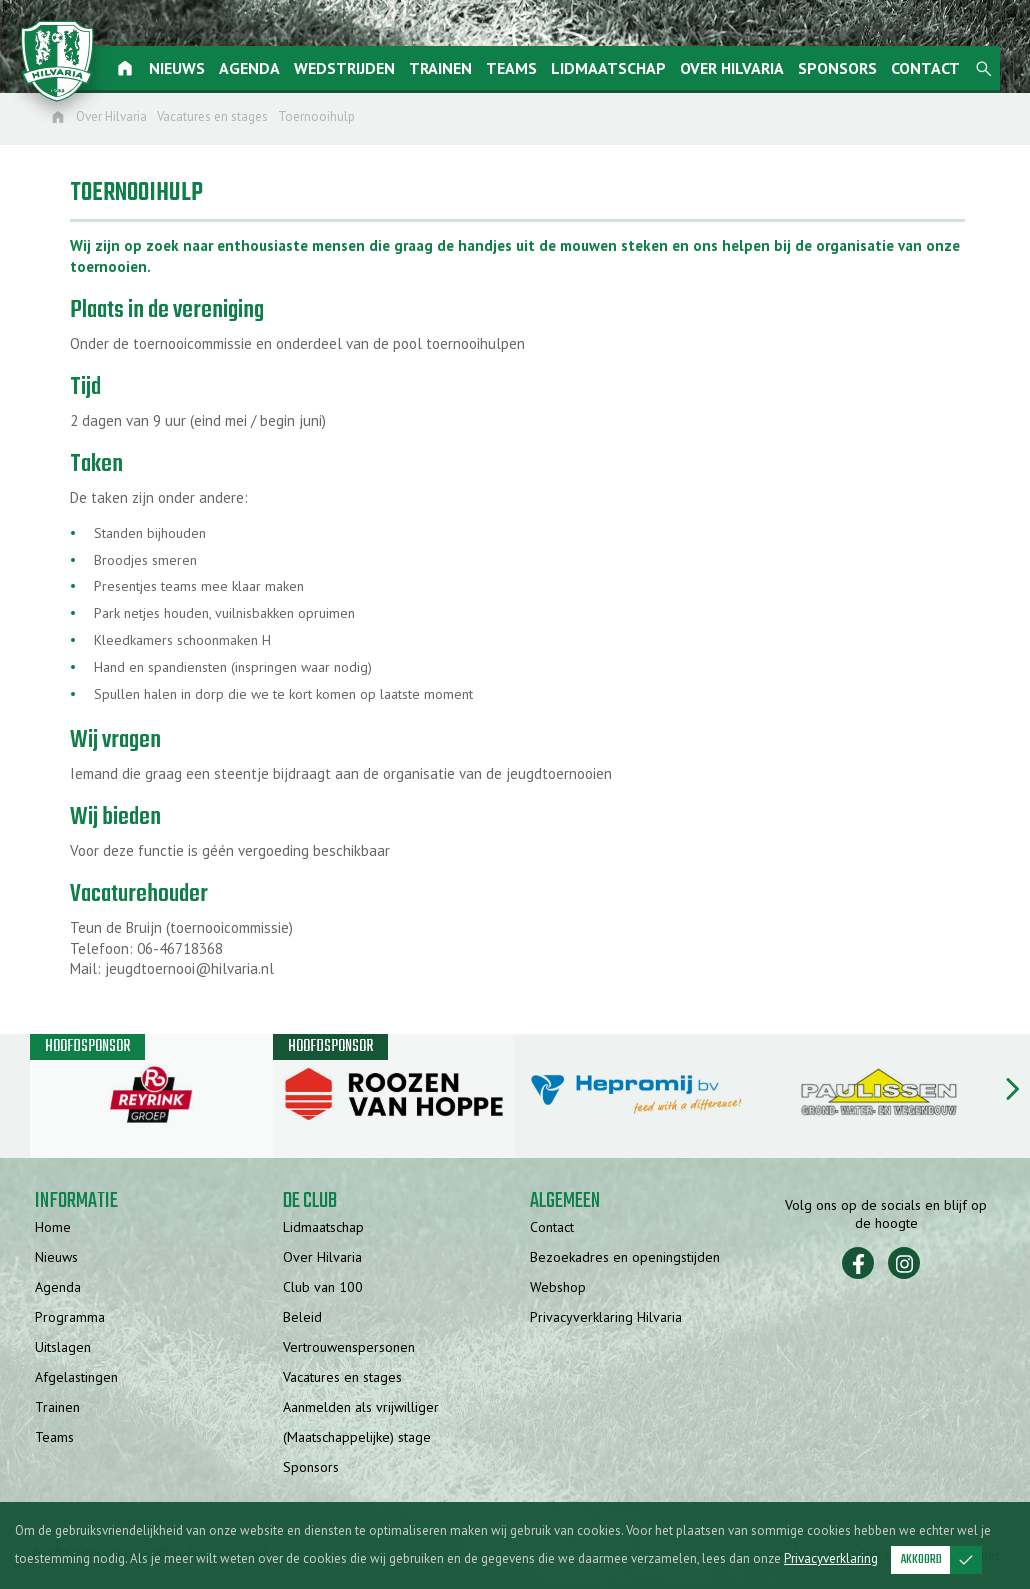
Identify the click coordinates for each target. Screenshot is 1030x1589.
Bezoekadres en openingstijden (625, 1258)
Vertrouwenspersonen (349, 1348)
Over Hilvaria (739, 68)
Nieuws (184, 68)
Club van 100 (323, 1288)
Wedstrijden (351, 68)
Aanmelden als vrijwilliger (361, 1408)
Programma (70, 1318)
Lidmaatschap (615, 68)
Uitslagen (63, 1348)
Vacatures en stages (342, 1378)
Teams (518, 68)
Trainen (447, 68)
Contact (932, 68)
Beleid (302, 1318)
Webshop (558, 1288)
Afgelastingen (76, 1378)
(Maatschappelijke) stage (357, 1438)
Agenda (256, 68)
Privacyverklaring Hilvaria (606, 1318)
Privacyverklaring (831, 1558)
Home (53, 1228)
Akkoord (941, 1560)
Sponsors (844, 68)
